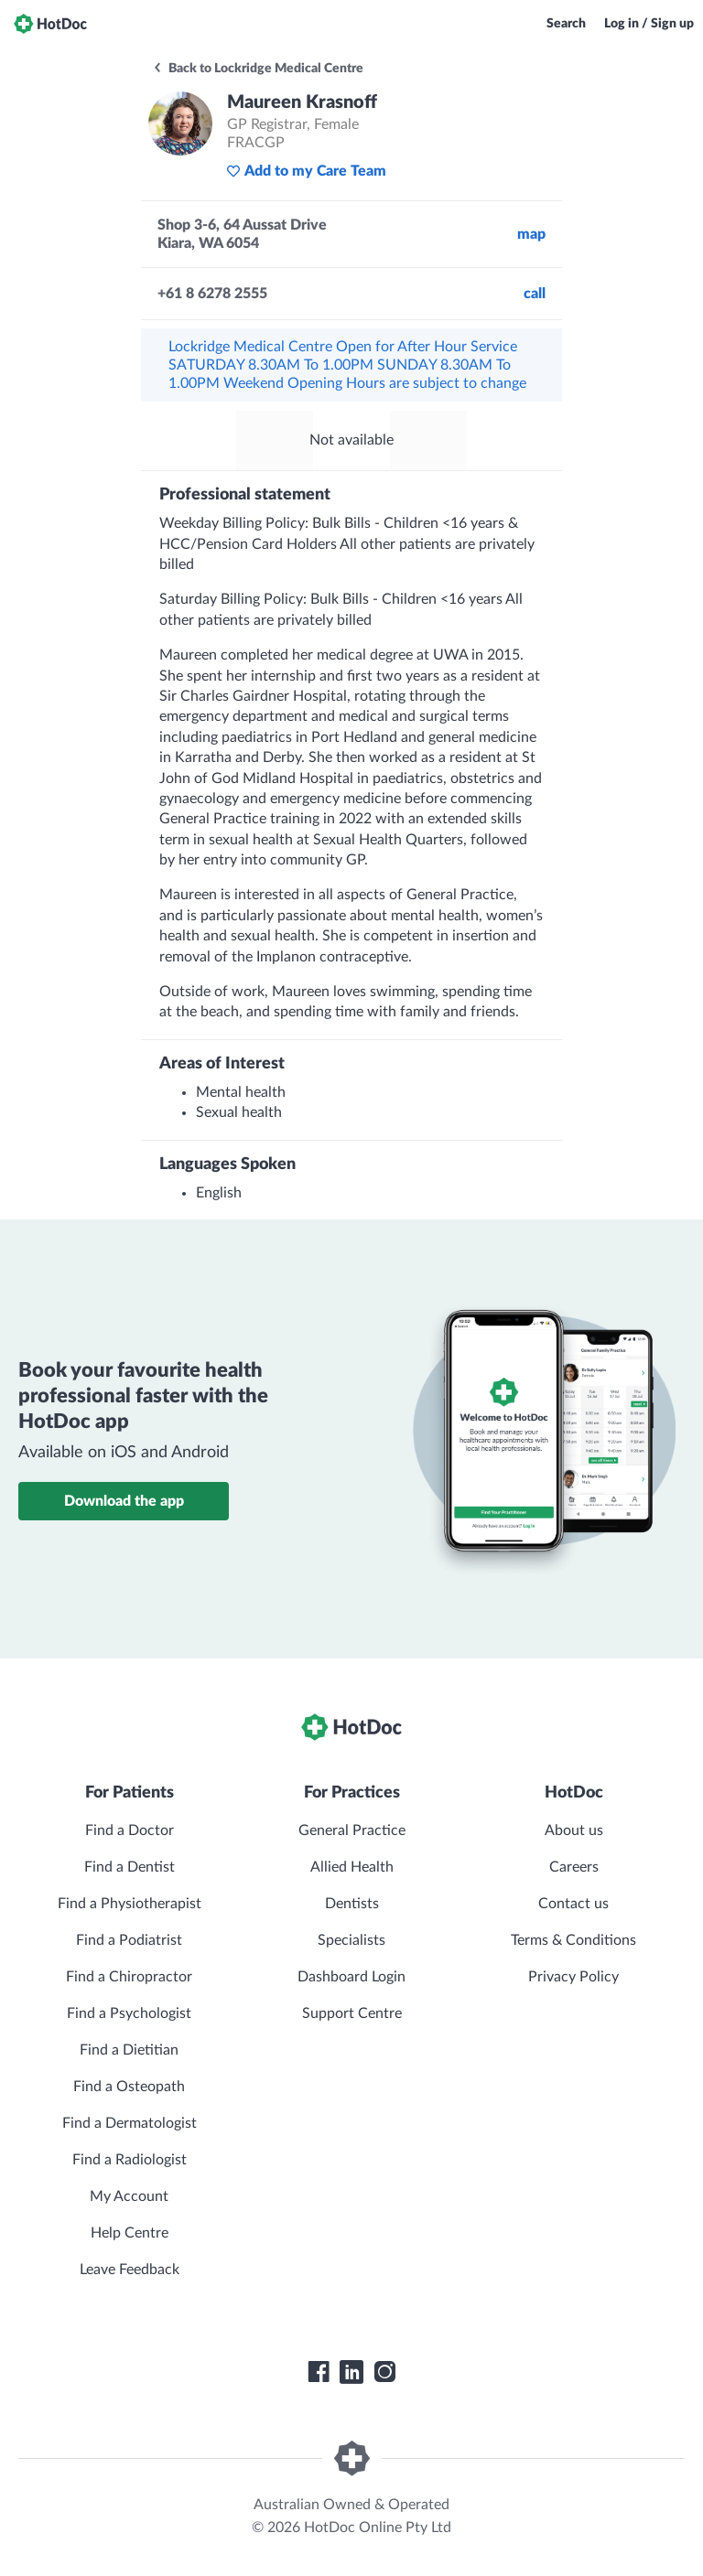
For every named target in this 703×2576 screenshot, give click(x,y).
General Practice (352, 1830)
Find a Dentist (129, 1867)
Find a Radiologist (129, 2159)
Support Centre (352, 2013)
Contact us (573, 1903)
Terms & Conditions (573, 1940)
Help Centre (129, 2233)
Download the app (124, 1501)
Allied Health (352, 1867)
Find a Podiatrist (129, 1940)
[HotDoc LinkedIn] (351, 2372)
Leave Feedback (129, 2269)
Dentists (352, 1903)
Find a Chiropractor (129, 1977)
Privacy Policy (573, 1977)
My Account (129, 2196)
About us (574, 1830)
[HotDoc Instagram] (384, 2372)
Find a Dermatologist (129, 2123)
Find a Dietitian (129, 2050)
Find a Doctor (129, 1830)
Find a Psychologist (129, 2013)
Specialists (351, 1940)
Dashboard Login (351, 1977)
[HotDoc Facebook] (318, 2372)
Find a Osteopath (129, 2086)
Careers (574, 1867)
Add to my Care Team (306, 171)
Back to (257, 68)
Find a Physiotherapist (129, 1903)
